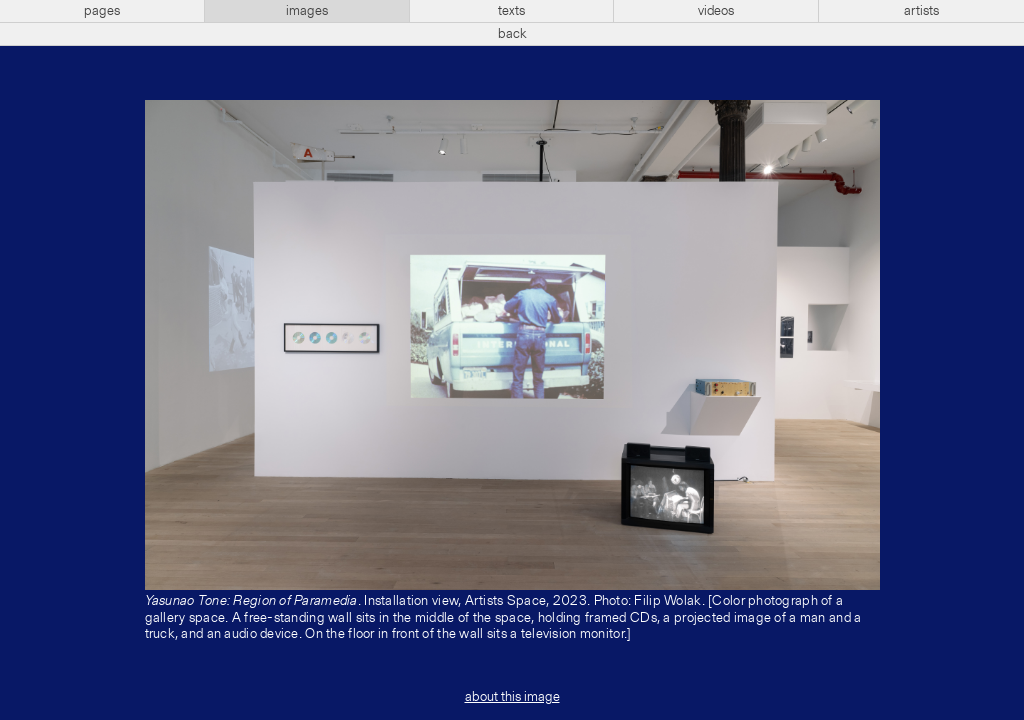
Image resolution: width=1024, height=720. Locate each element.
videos (716, 11)
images (307, 11)
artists (921, 11)
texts (511, 11)
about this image (512, 697)
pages (102, 11)
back (512, 34)
